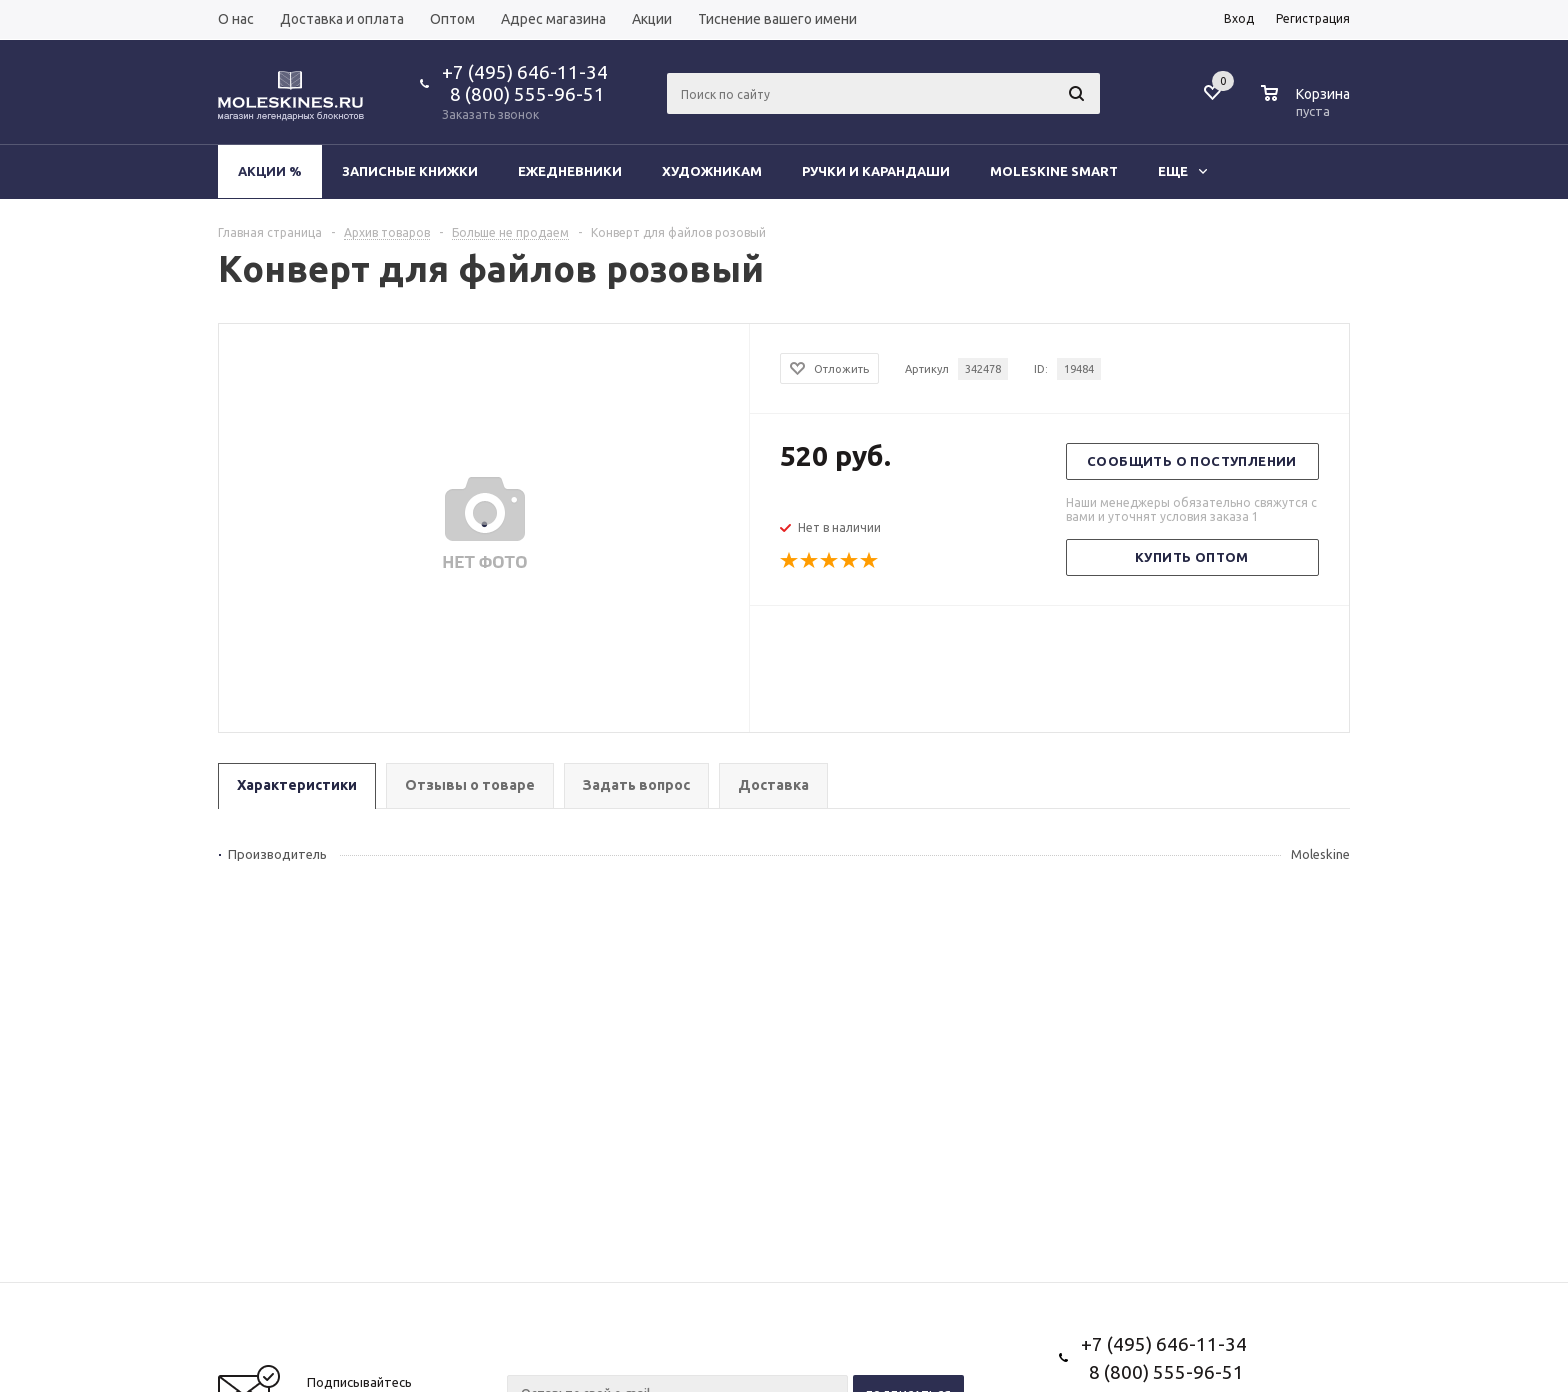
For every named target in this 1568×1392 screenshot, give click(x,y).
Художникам (712, 171)
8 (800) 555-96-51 (523, 94)
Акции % (270, 171)
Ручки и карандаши (876, 171)
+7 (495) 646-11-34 (525, 72)
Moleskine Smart (1054, 171)
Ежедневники (570, 171)
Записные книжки (410, 171)
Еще (1182, 171)
